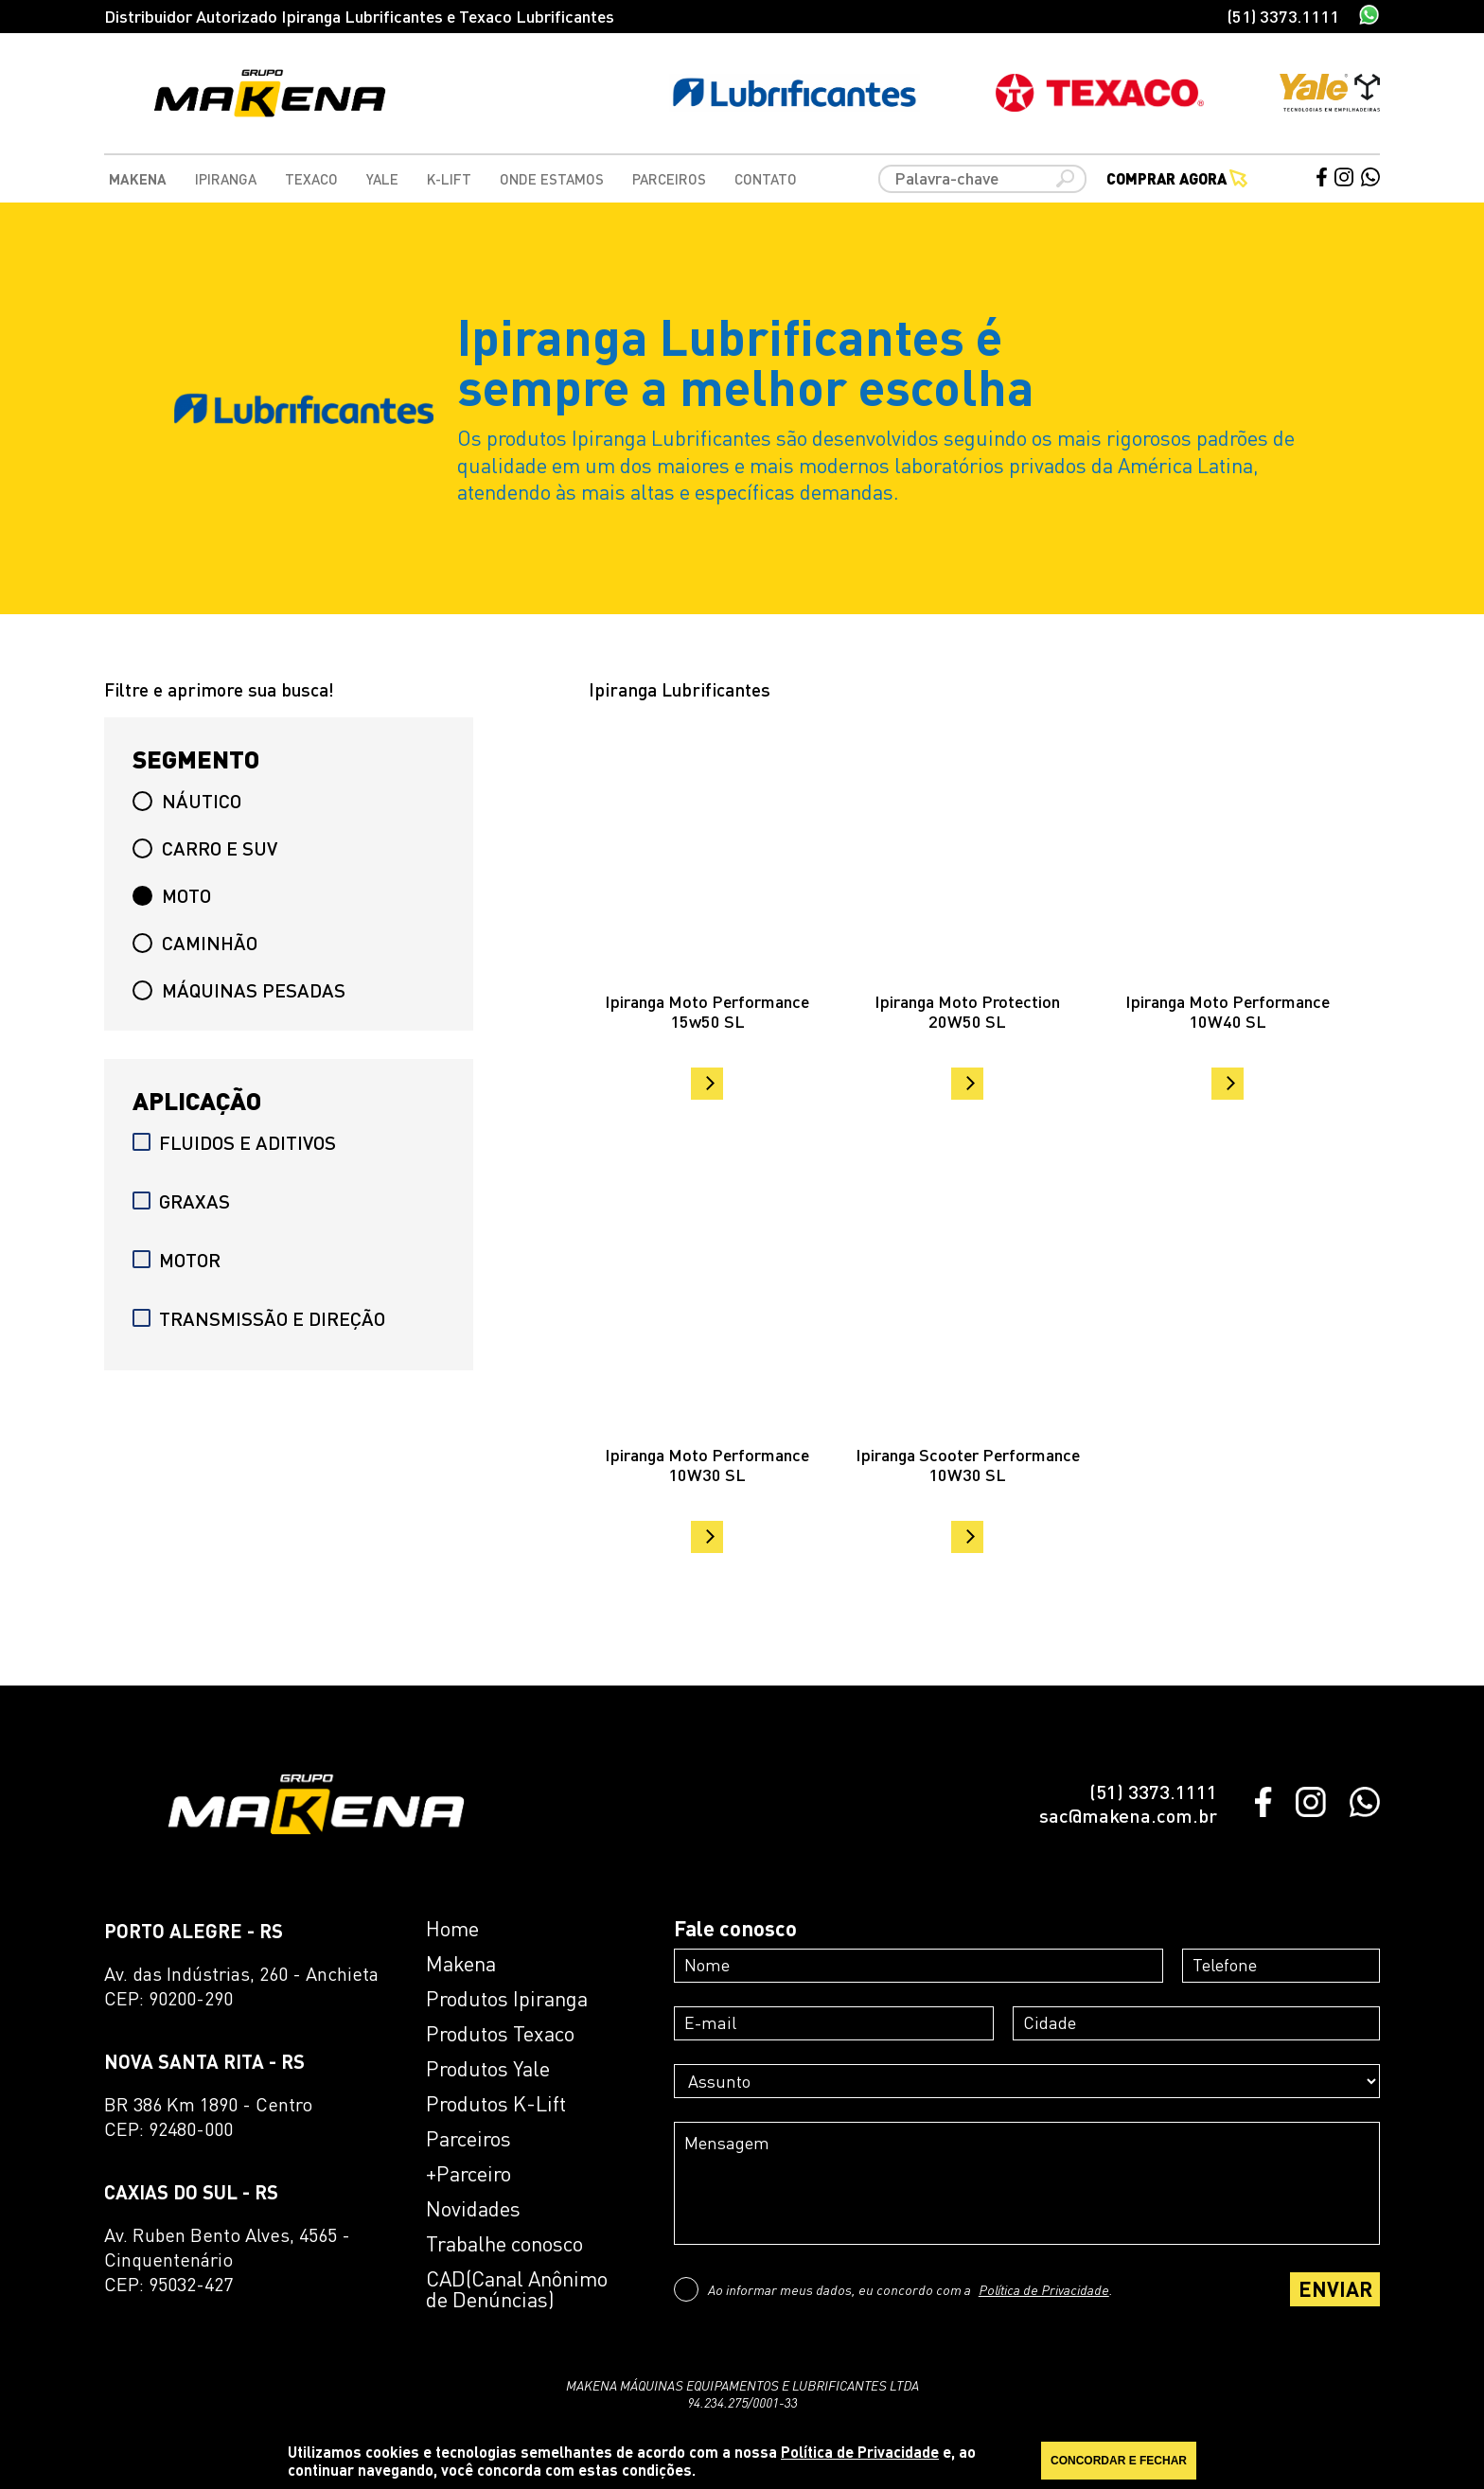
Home (452, 1928)
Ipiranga (225, 178)
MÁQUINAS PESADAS (238, 990)
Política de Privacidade (1044, 2289)
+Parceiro (468, 2173)
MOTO (171, 895)
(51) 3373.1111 (1283, 16)
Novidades (473, 2208)
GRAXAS (181, 1201)
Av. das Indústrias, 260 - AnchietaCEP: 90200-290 (241, 1986)
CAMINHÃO (194, 942)
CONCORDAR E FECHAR (1119, 2460)
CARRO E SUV (204, 848)
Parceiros (669, 178)
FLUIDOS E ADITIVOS (234, 1142)
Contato (765, 178)
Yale (382, 178)
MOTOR (176, 1259)
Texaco (311, 178)
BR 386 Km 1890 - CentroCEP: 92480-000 (208, 2116)
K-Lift (449, 178)
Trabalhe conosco (504, 2243)
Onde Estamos (552, 178)
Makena (138, 178)
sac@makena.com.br (1128, 1815)
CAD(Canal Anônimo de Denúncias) (517, 2289)
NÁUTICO (186, 800)
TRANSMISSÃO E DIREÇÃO (258, 1318)
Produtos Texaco (500, 2033)
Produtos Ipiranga (507, 1998)
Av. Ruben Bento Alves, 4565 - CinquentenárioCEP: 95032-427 (227, 2259)
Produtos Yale (488, 2068)
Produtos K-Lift (496, 2103)
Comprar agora (1176, 178)
